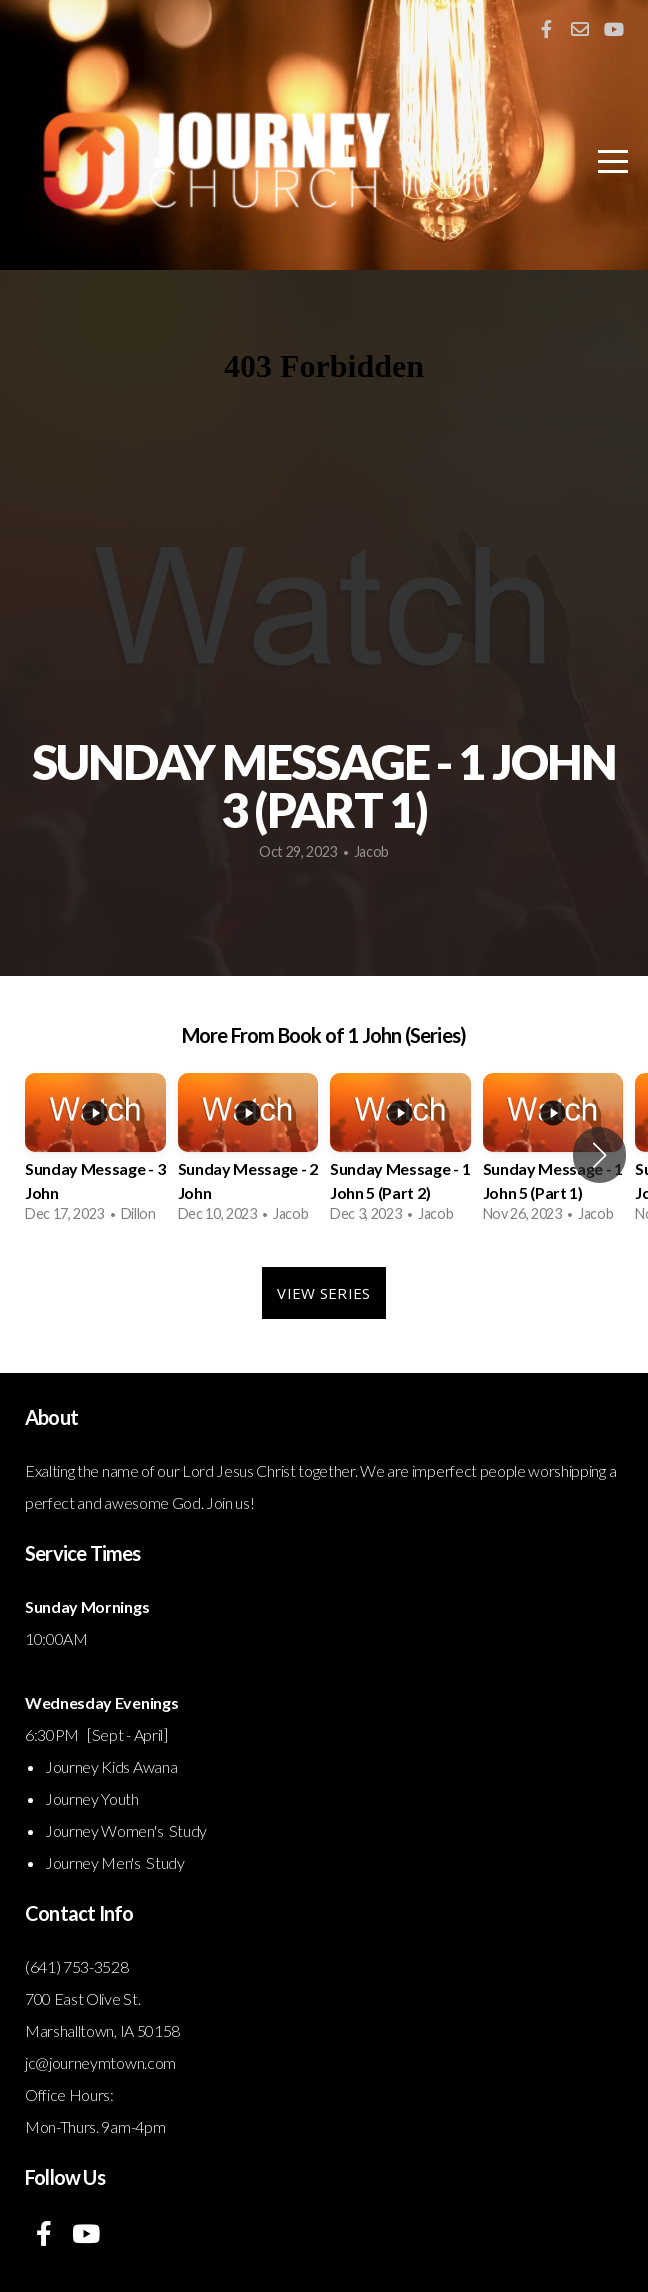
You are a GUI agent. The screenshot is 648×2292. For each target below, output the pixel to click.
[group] (95, 1155)
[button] (599, 1155)
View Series (323, 1293)
